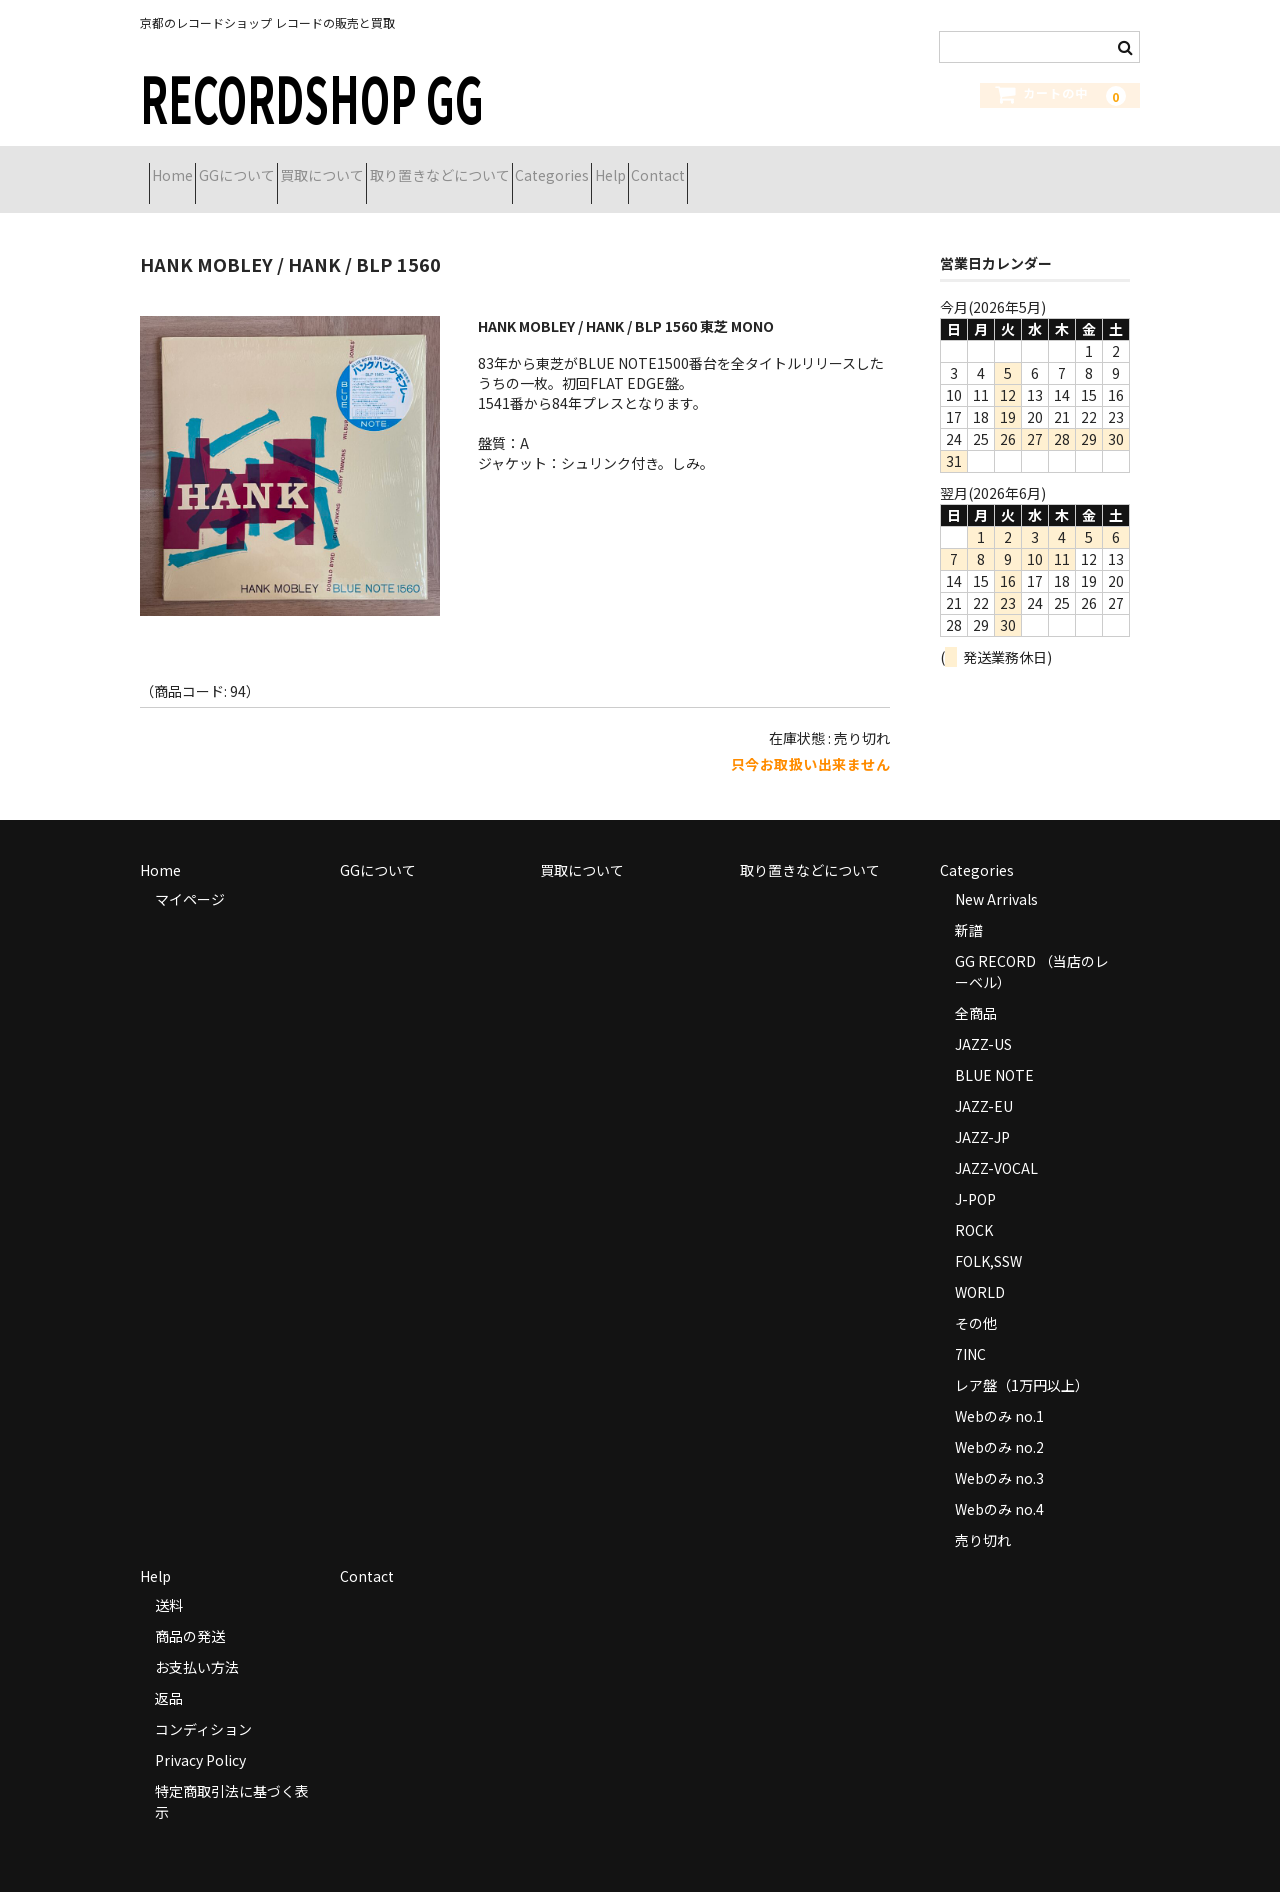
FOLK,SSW (988, 1236)
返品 (169, 1673)
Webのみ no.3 (999, 1453)
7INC (970, 1329)
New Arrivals (996, 874)
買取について (402, 167)
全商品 (976, 988)
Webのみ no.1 (999, 1391)
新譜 (969, 905)
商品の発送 (190, 1611)
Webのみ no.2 (999, 1422)
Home (181, 167)
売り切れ (983, 1515)
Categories (703, 167)
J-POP (975, 1174)
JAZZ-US (983, 1019)
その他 (976, 1298)
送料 (169, 1580)
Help (796, 167)
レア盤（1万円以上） (1022, 1360)
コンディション (203, 1704)
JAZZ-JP (982, 1112)
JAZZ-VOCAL (996, 1143)
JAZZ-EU (984, 1081)
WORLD (980, 1267)
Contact (880, 167)
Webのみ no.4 (999, 1484)
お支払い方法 (197, 1642)
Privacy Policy (200, 1735)
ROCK (974, 1205)
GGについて (281, 167)
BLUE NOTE (994, 1050)
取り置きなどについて (555, 167)
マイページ (190, 874)
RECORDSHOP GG (312, 96)
